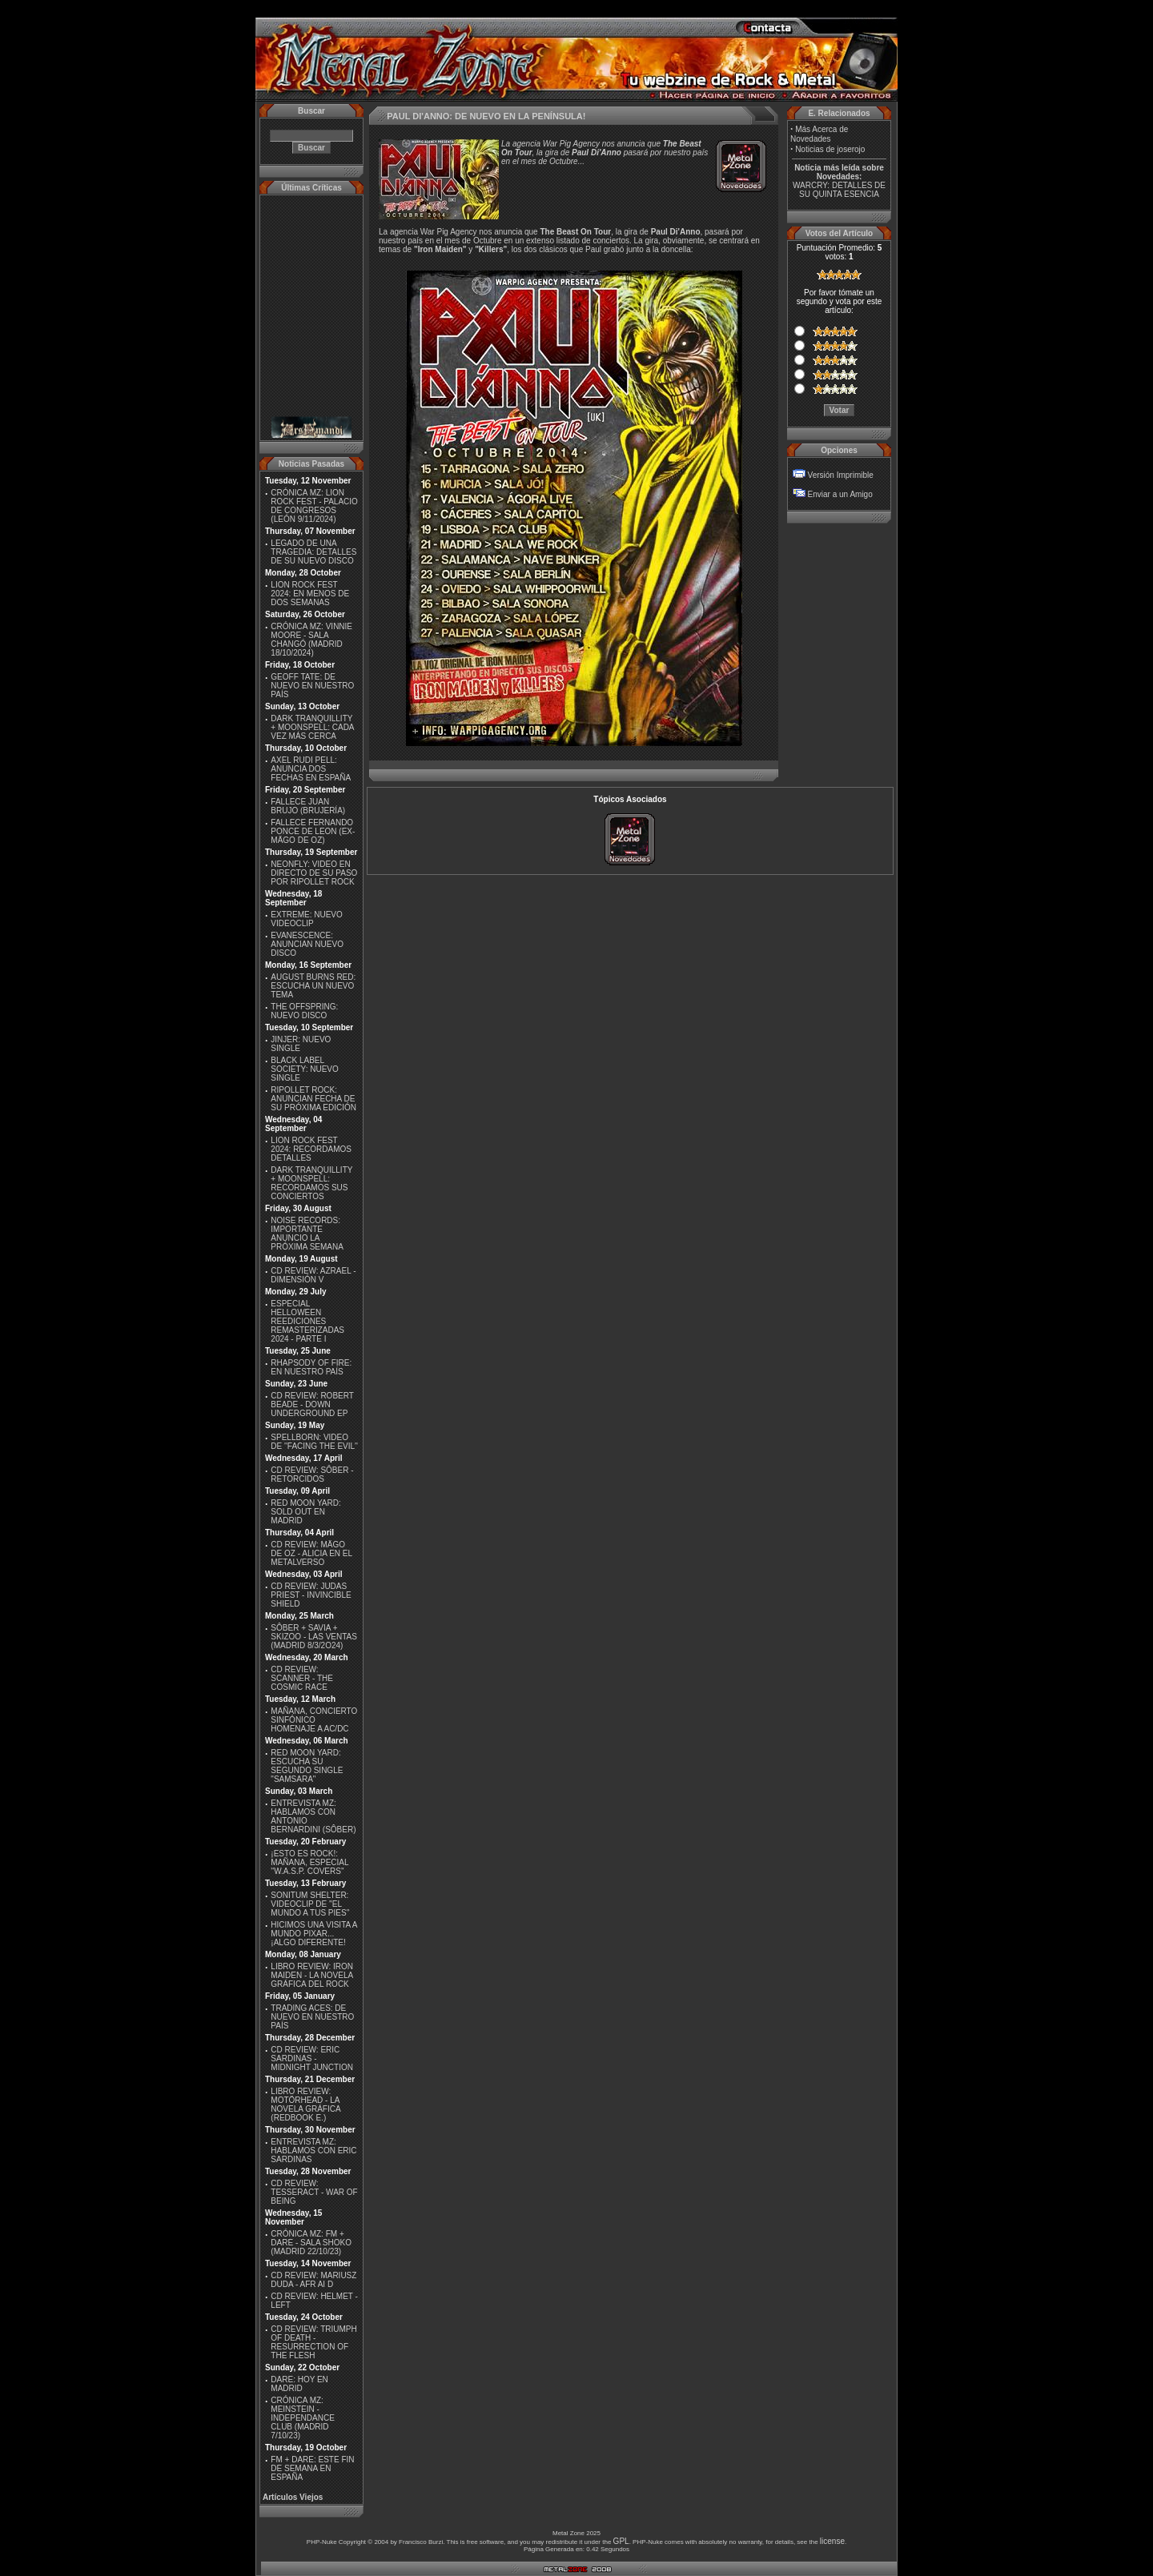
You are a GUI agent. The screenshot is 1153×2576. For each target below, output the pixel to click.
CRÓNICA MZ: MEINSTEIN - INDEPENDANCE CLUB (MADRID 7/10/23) (302, 2418)
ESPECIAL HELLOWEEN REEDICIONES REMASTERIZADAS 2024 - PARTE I (307, 1321)
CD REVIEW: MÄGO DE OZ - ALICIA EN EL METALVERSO (311, 1553)
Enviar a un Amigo (840, 494)
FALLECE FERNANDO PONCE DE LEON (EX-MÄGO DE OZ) (313, 831)
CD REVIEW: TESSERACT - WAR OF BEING (314, 2192)
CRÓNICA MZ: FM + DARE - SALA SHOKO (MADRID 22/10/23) (311, 2242)
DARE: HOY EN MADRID (299, 2384)
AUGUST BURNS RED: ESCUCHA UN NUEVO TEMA (313, 986)
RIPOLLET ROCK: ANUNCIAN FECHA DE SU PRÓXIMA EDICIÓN (313, 1098)
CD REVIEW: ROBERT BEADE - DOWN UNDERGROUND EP (312, 1404)
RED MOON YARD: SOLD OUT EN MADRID (305, 1512)
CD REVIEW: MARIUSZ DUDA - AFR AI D (313, 2280)
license (832, 2541)
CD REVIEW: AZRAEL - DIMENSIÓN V (313, 1275)
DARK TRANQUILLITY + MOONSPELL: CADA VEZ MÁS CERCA (312, 727)
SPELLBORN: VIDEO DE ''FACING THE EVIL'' (314, 1442)
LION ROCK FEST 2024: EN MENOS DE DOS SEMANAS (310, 593)
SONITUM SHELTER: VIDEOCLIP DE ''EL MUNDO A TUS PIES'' (310, 1904)
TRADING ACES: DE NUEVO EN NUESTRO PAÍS (312, 2017)
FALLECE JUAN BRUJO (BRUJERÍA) (308, 806)
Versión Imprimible (841, 475)
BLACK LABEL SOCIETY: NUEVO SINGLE (304, 1069)
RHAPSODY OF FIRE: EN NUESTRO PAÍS (311, 1367)
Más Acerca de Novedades (819, 134)
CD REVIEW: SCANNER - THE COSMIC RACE (302, 1678)
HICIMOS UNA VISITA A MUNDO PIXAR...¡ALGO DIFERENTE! (314, 1933)
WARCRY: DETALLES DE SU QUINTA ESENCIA (839, 190)
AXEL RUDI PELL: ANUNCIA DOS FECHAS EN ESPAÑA (311, 769)
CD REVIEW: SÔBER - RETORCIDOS (312, 1474)
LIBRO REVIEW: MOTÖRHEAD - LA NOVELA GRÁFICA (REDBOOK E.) (305, 2104)
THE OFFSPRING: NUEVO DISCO (304, 1011)
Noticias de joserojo (830, 149)
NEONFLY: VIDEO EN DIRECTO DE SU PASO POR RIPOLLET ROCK (314, 873)
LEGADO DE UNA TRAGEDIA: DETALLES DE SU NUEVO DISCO (313, 552)
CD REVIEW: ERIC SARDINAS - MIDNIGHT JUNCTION (312, 2058)
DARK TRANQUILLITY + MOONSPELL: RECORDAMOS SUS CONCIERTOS (311, 1183)
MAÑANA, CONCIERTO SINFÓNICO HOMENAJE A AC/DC (314, 1720)
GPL (621, 2541)
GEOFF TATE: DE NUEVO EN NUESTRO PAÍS (312, 685)
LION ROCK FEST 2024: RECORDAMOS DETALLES (311, 1149)
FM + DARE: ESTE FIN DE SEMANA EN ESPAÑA (312, 2468)
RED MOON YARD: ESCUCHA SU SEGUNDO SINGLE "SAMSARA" (307, 1766)
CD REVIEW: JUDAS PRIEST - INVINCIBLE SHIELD (311, 1595)
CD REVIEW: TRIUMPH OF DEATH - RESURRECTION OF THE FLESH (313, 2342)
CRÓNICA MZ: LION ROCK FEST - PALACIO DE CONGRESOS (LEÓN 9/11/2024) (314, 506)
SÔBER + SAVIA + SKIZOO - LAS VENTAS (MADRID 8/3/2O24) (314, 1636)
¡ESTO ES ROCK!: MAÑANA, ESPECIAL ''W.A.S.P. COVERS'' (309, 1862)
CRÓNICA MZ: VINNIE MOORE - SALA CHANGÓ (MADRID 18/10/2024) (311, 639)
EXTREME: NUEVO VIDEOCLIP (306, 919)
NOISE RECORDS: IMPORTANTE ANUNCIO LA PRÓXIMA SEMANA (307, 1233)
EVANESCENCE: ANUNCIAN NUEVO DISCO (307, 944)
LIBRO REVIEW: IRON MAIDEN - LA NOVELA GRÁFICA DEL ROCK (312, 1975)
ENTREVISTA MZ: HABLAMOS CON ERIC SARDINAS (313, 2150)
